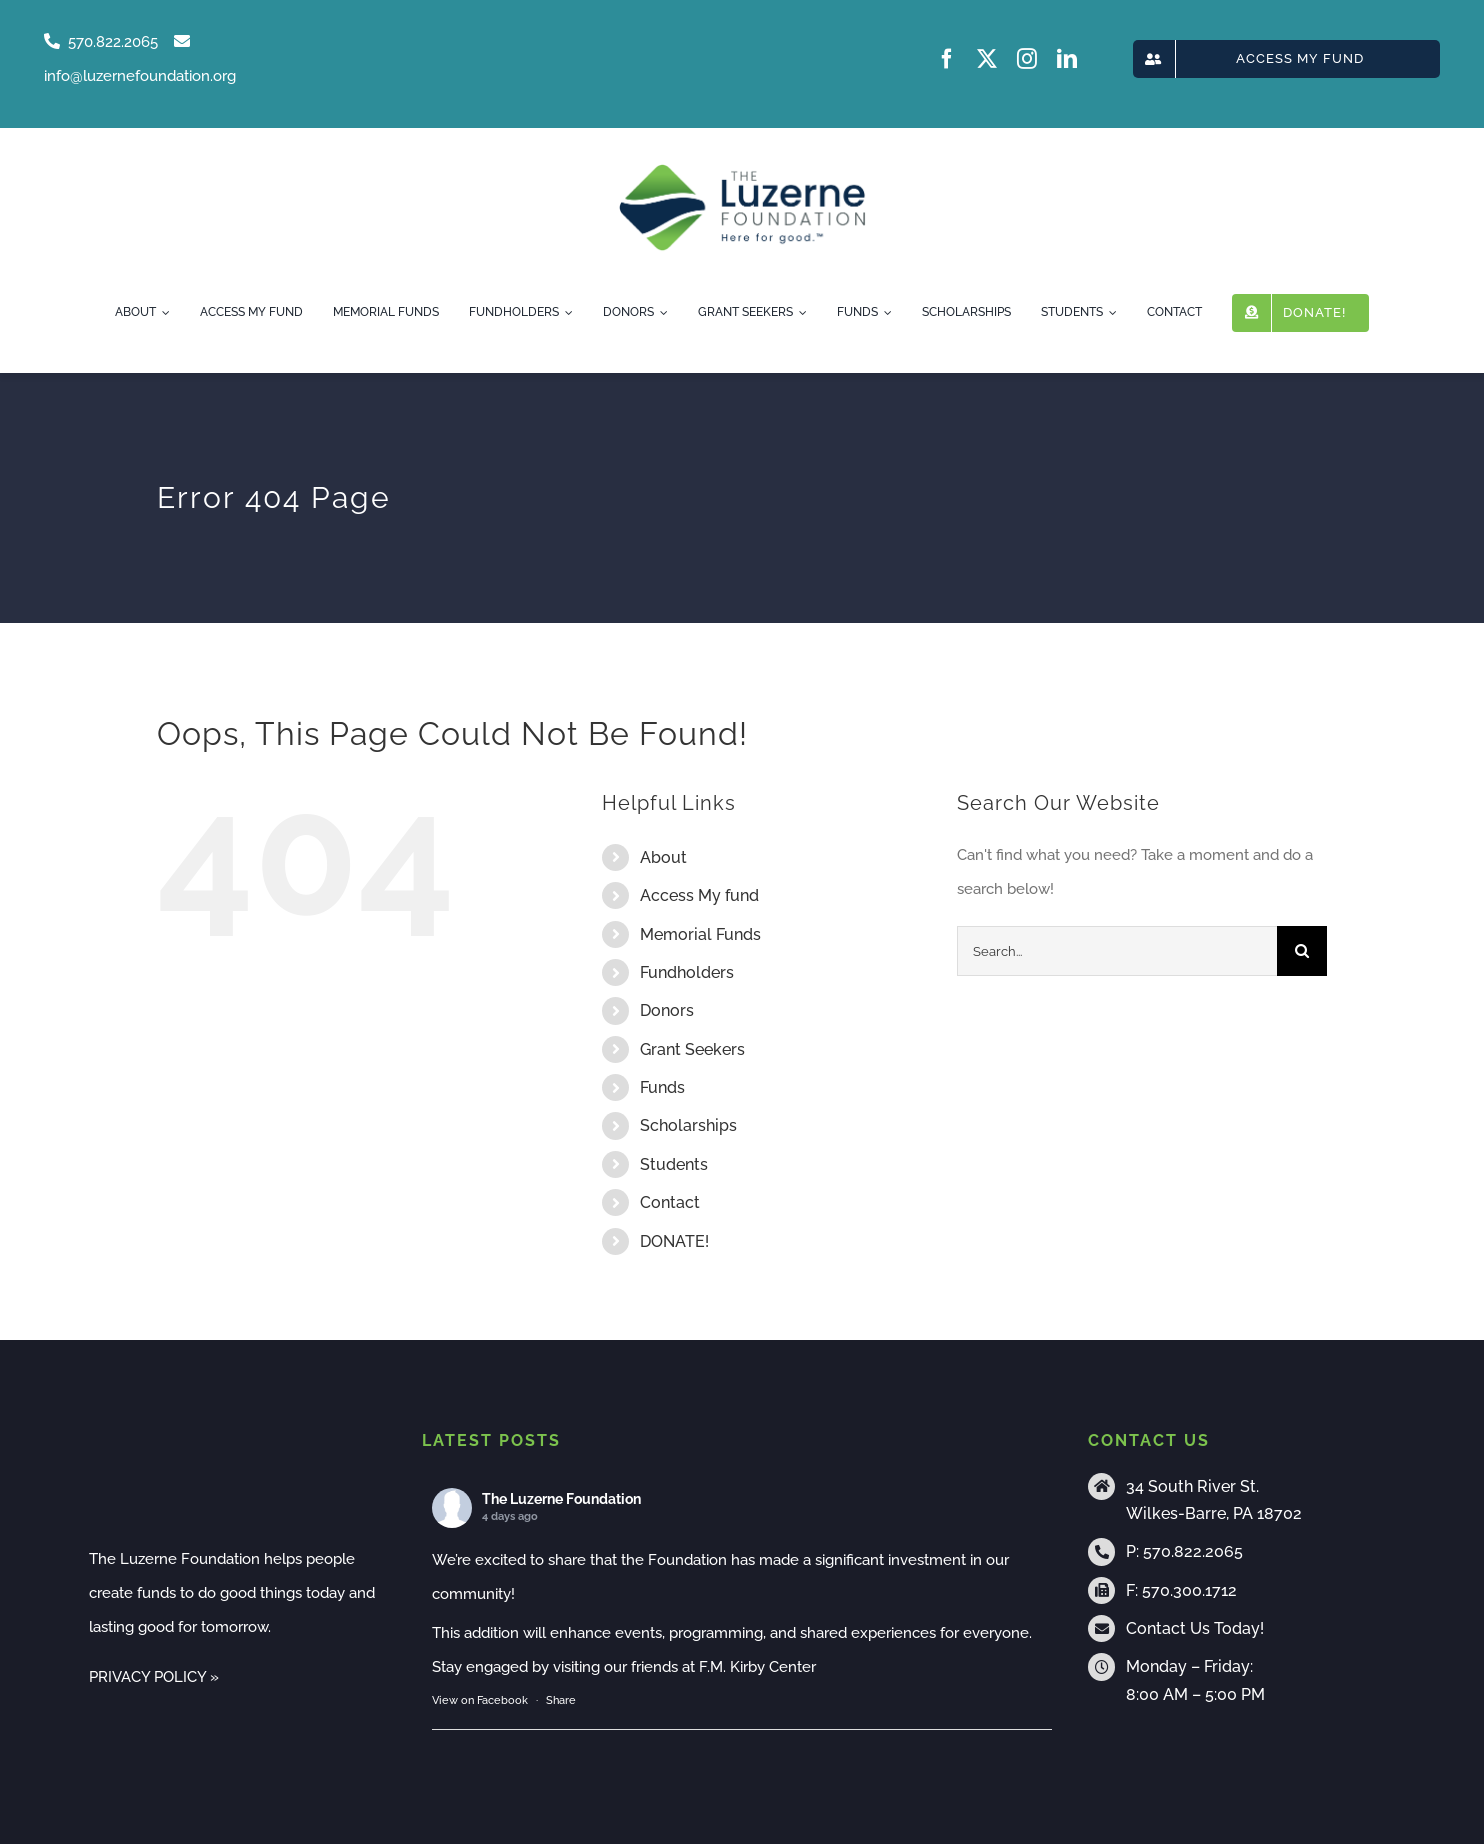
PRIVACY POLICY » (154, 1677)
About (663, 857)
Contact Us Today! (1195, 1628)
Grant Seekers (692, 1049)
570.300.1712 (1189, 1590)
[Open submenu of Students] (1110, 313)
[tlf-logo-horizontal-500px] (741, 170)
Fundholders (687, 972)
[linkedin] (1067, 59)
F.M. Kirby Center (757, 1667)
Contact (670, 1202)
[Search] (1302, 951)
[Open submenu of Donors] (661, 313)
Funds (662, 1087)
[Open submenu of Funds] (885, 313)
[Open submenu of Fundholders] (566, 313)
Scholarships (688, 1125)
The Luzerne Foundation (561, 1499)
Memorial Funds (700, 934)
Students (674, 1164)
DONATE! (674, 1241)
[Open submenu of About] (163, 313)
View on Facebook (480, 1700)
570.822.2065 (1193, 1551)
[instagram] (1027, 59)
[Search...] (1117, 951)
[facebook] (947, 59)
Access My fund (699, 895)
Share (561, 1700)
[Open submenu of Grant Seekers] (800, 313)
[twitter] (987, 59)
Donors (667, 1010)
